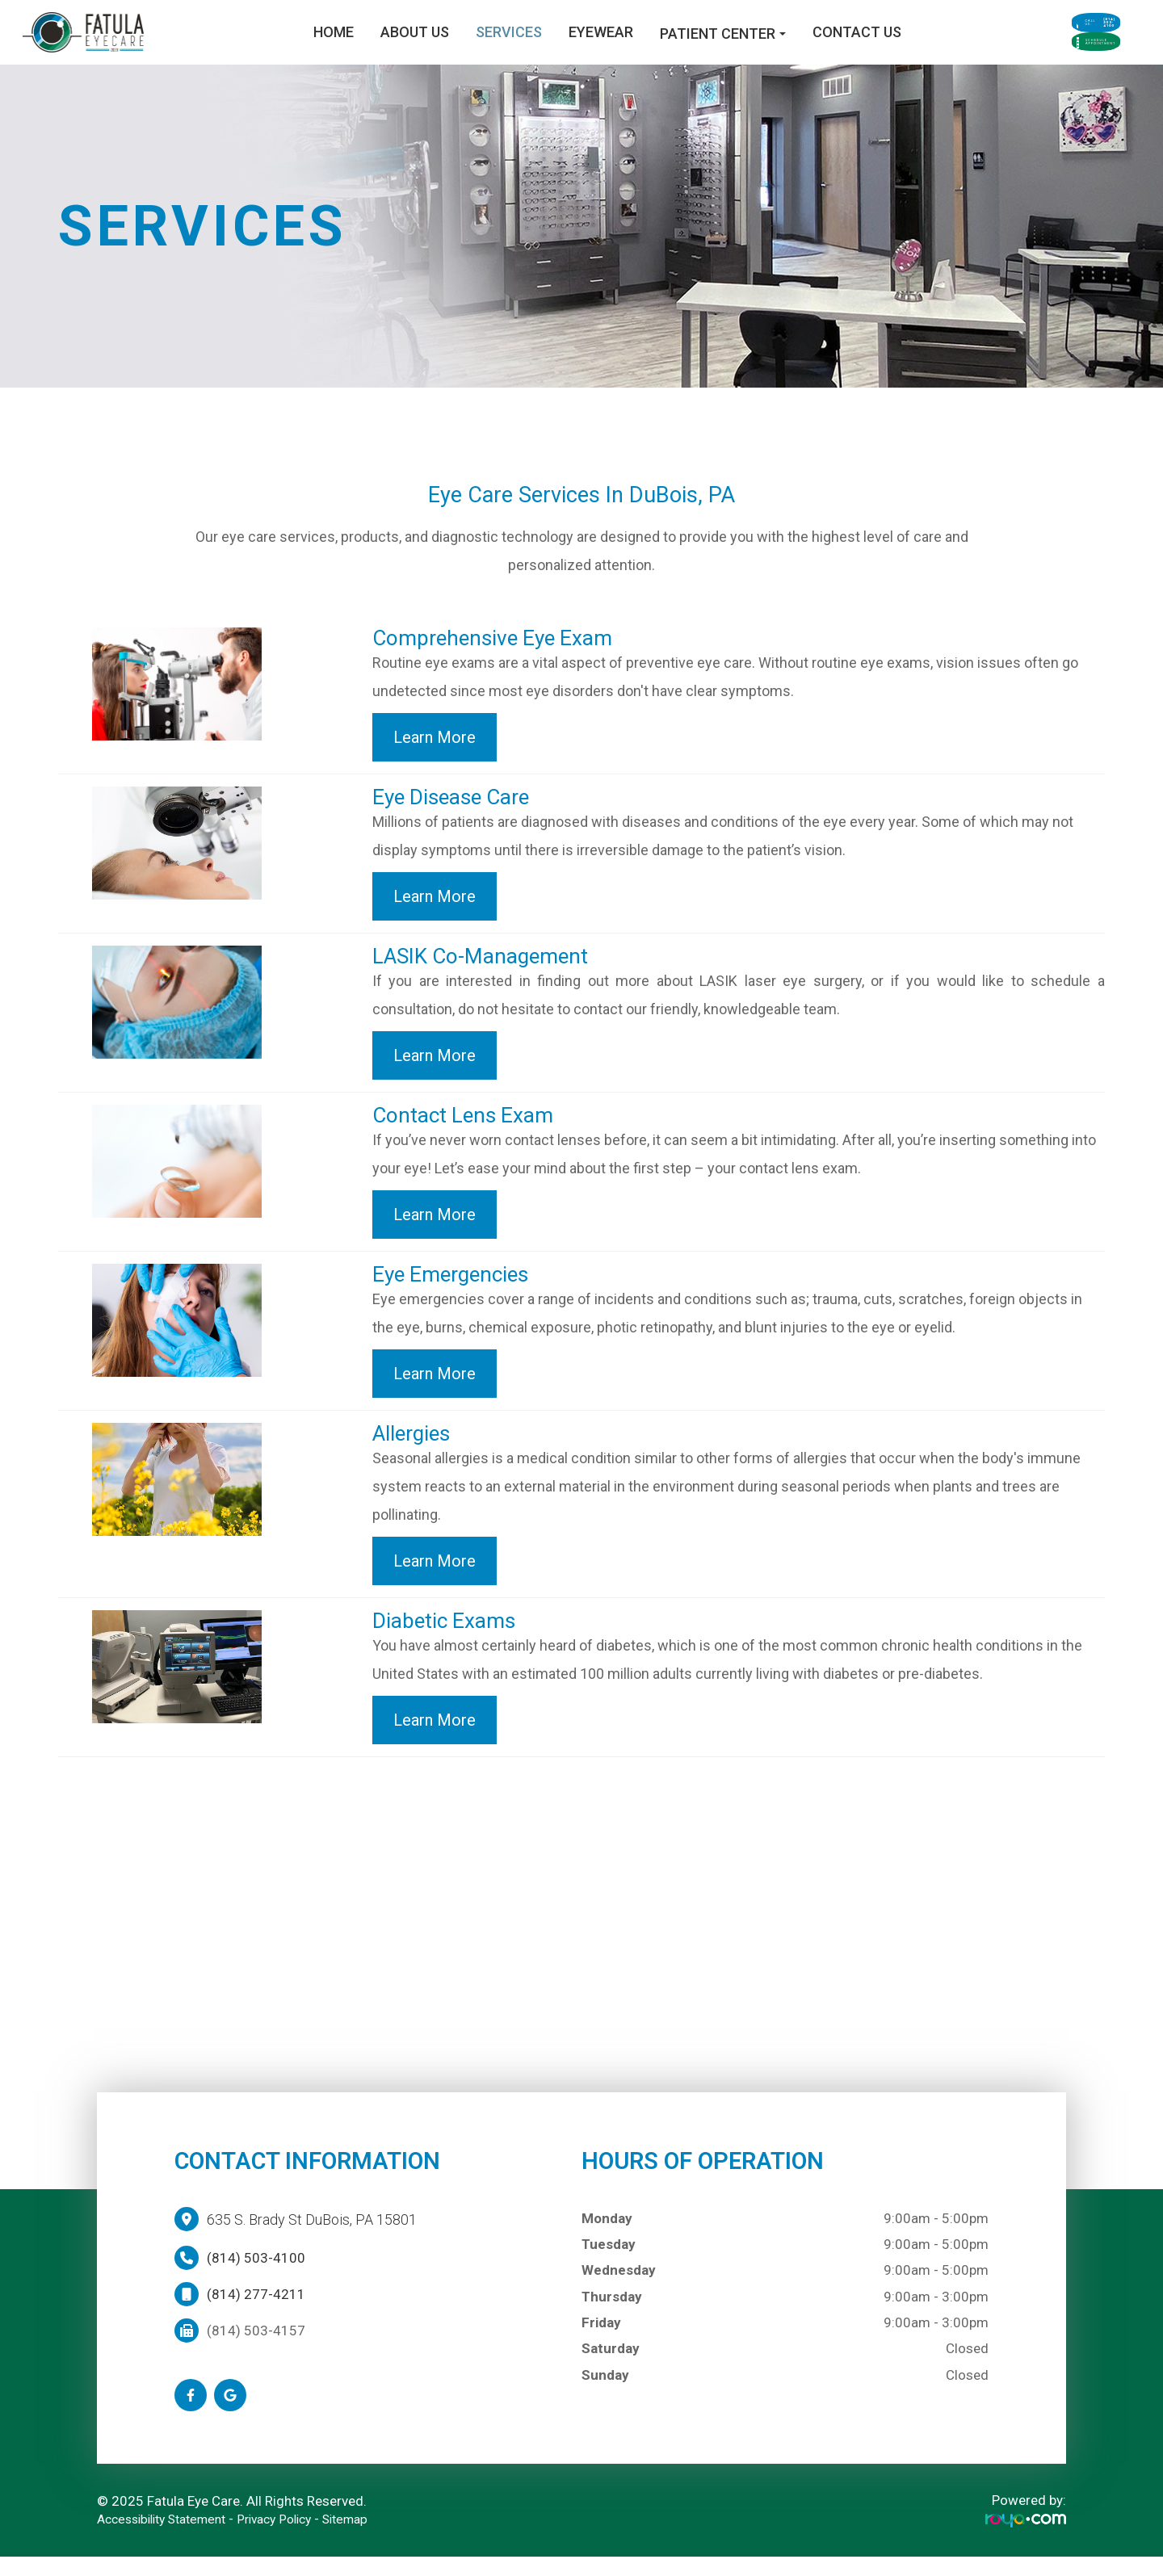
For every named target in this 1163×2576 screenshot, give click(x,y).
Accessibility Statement (169, 2538)
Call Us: (1045, 20)
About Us (333, 41)
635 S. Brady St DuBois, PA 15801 (312, 2238)
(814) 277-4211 (256, 2313)
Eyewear (519, 41)
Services (427, 41)
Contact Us (775, 41)
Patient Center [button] (641, 43)
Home (252, 41)
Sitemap (371, 2538)
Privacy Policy (293, 2538)
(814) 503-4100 (256, 2277)
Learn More (434, 756)
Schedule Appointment (1045, 62)
